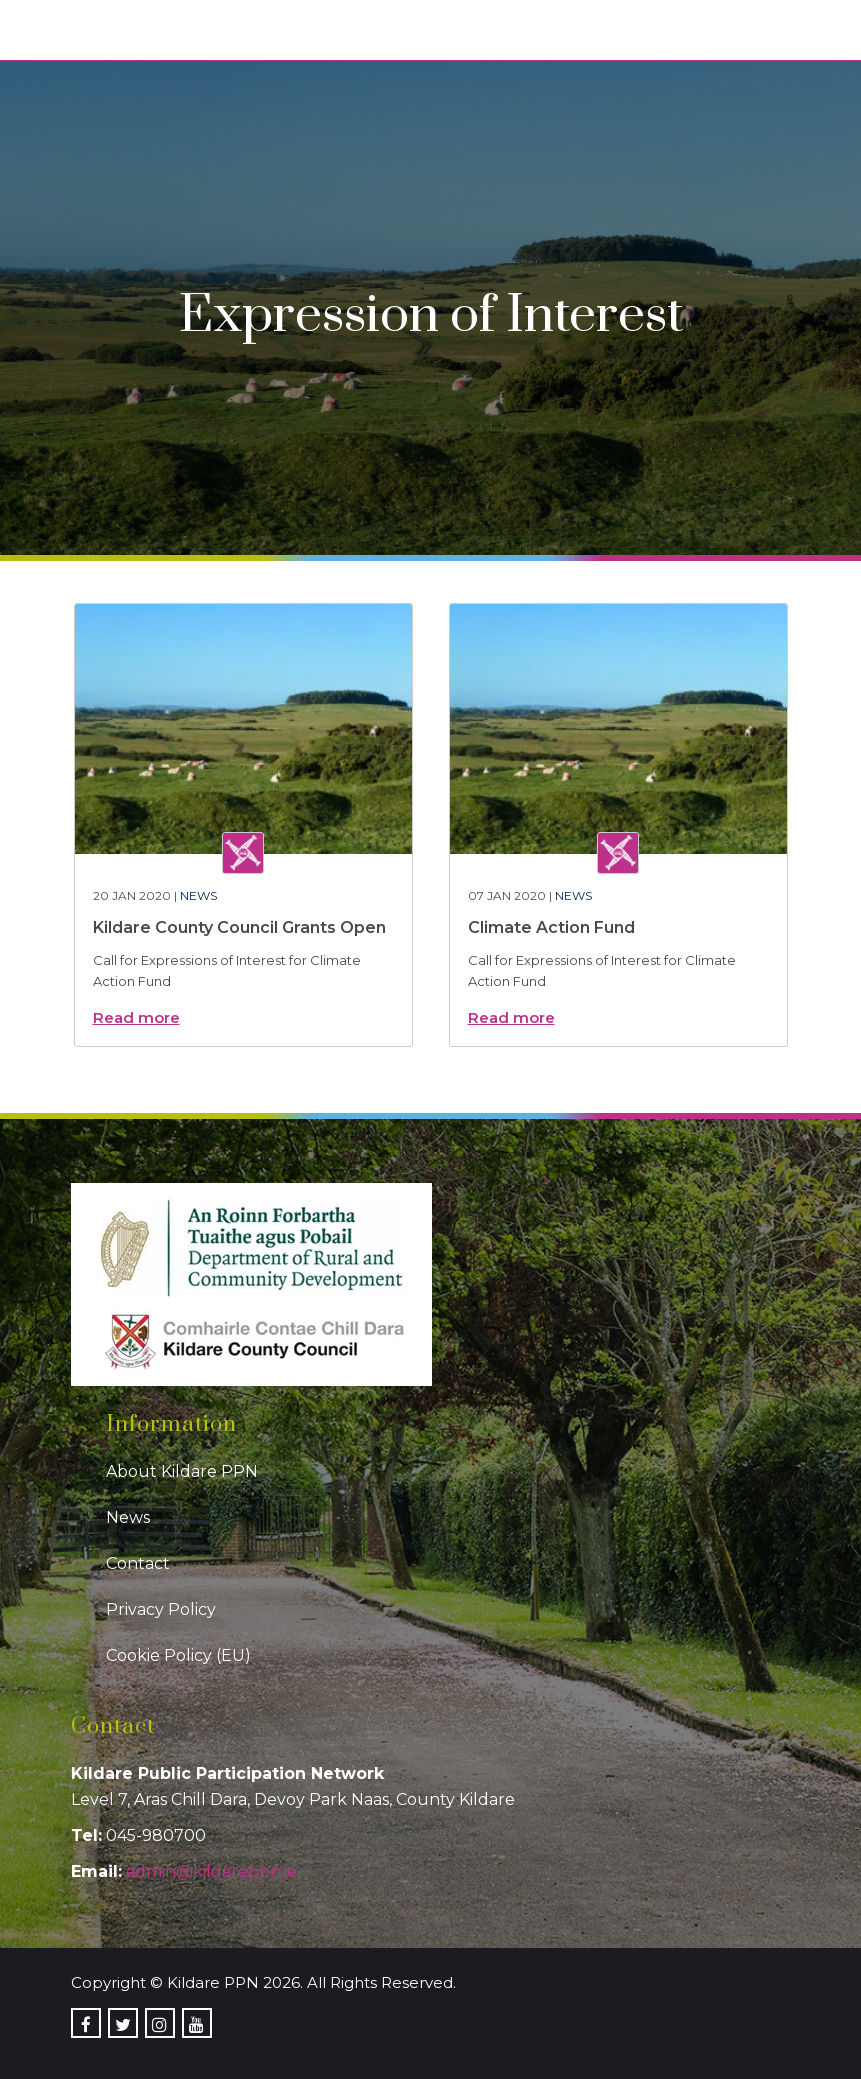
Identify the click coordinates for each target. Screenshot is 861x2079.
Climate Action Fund (551, 927)
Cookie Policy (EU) (178, 1655)
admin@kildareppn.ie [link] (211, 1871)
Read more (136, 1017)
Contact (138, 1563)
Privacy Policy (161, 1609)
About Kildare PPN (182, 1471)
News (198, 895)
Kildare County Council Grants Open (239, 927)
